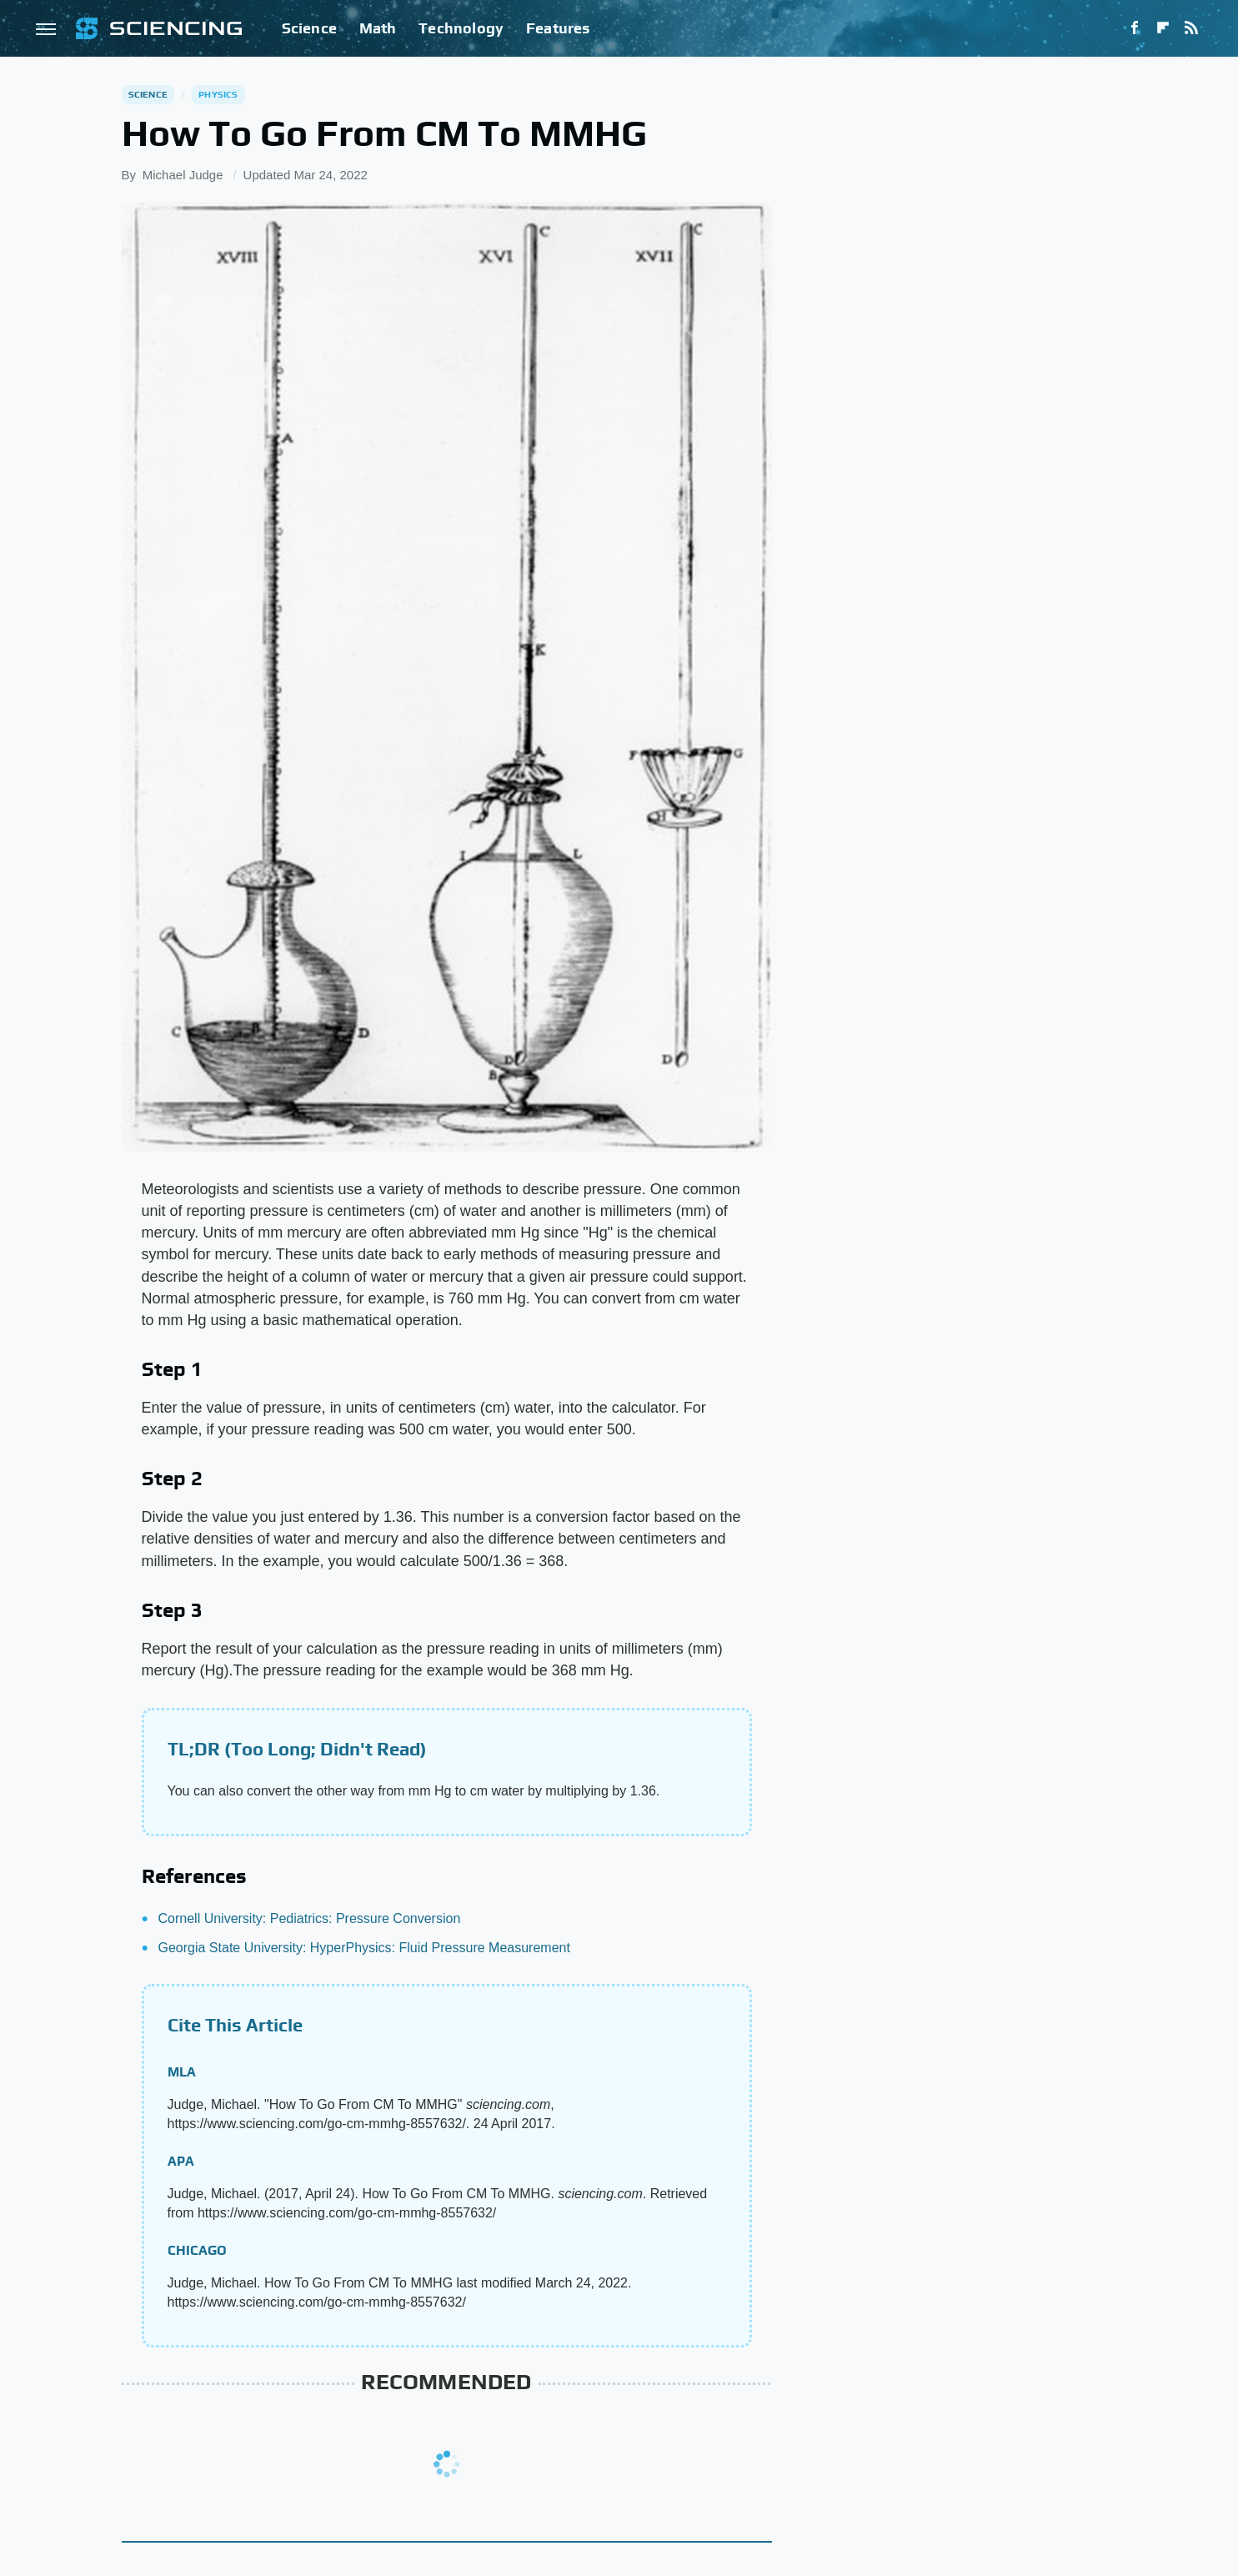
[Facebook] (1134, 28)
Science (309, 28)
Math (378, 28)
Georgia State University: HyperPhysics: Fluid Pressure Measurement (364, 1948)
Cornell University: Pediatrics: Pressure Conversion (309, 1918)
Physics (218, 94)
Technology (461, 28)
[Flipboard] (1163, 28)
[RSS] (1191, 28)
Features (558, 28)
